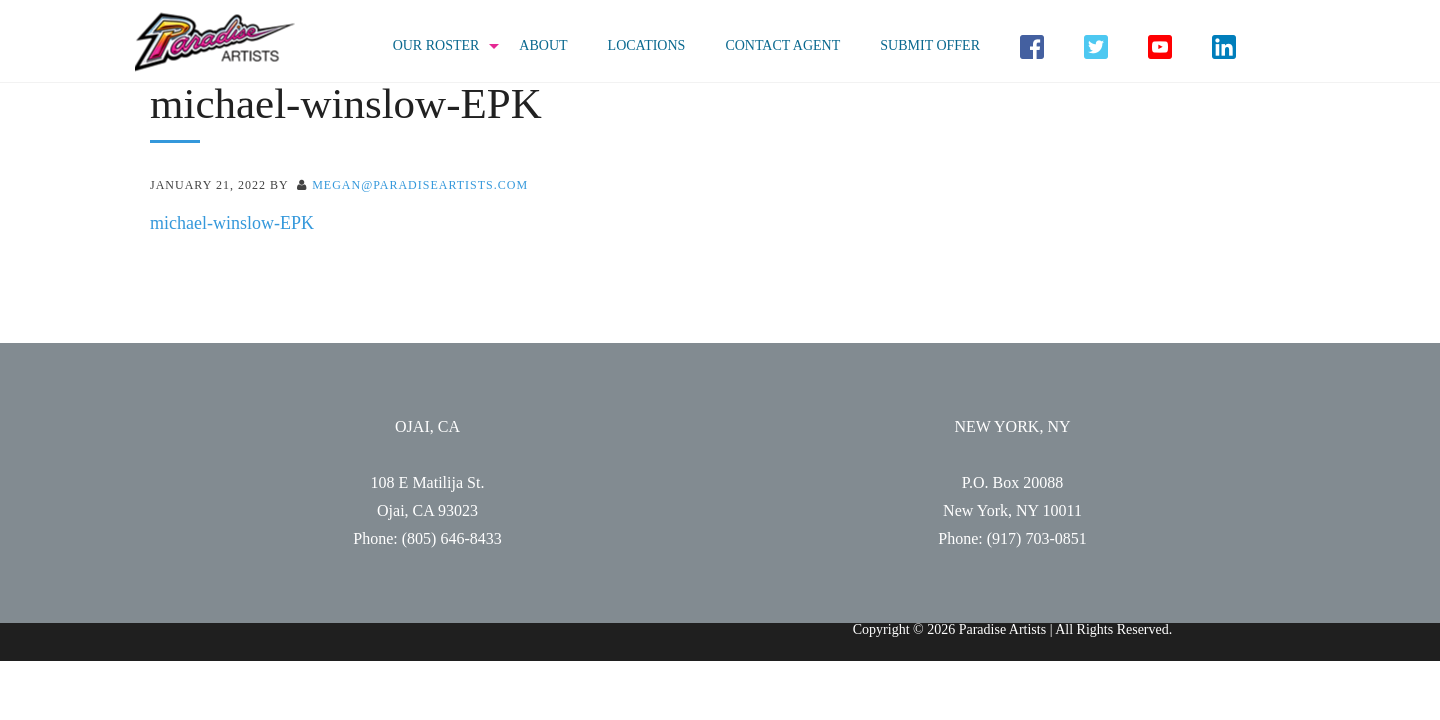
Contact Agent (782, 45)
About (543, 45)
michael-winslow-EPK (232, 223)
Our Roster (436, 45)
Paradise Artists (215, 42)
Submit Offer (930, 45)
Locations (647, 45)
